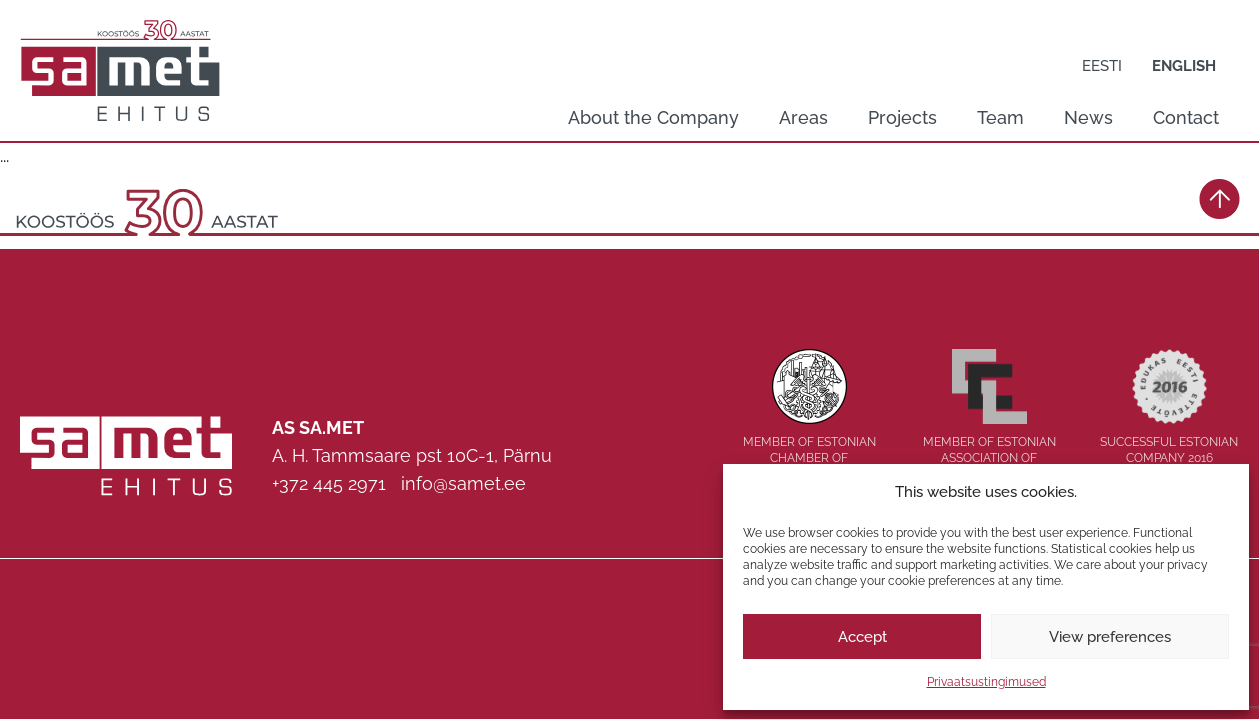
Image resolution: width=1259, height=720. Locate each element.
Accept (862, 637)
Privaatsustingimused (986, 682)
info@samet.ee (463, 483)
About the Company (653, 117)
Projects (902, 117)
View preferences (1110, 637)
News (1088, 117)
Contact (1186, 117)
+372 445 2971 (329, 483)
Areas (803, 117)
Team (1000, 117)
